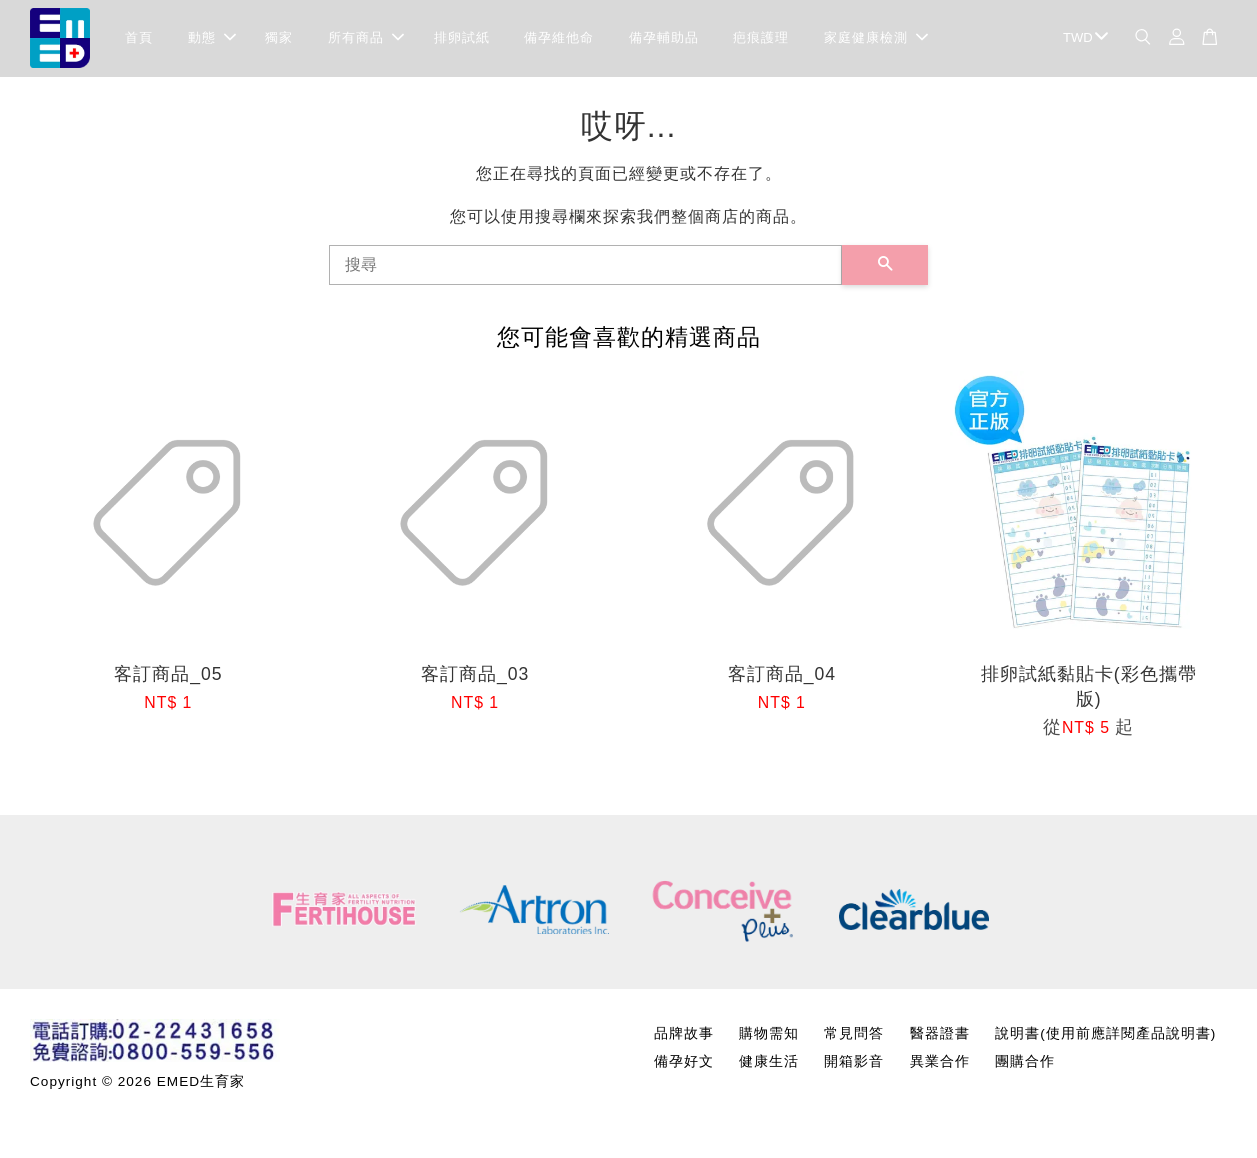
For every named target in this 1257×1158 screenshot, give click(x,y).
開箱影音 (854, 1064)
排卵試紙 (462, 39)
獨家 (279, 39)
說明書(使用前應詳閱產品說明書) (1105, 1037)
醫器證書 (940, 1037)
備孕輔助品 (664, 39)
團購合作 (1025, 1064)
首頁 (139, 39)
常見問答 (854, 1037)
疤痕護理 (761, 39)
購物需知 (769, 1037)
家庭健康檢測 (876, 39)
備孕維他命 (559, 39)
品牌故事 (684, 1037)
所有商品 (366, 39)
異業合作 (940, 1064)
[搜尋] (585, 268)
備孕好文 (684, 1064)
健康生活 (769, 1064)
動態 (212, 39)
